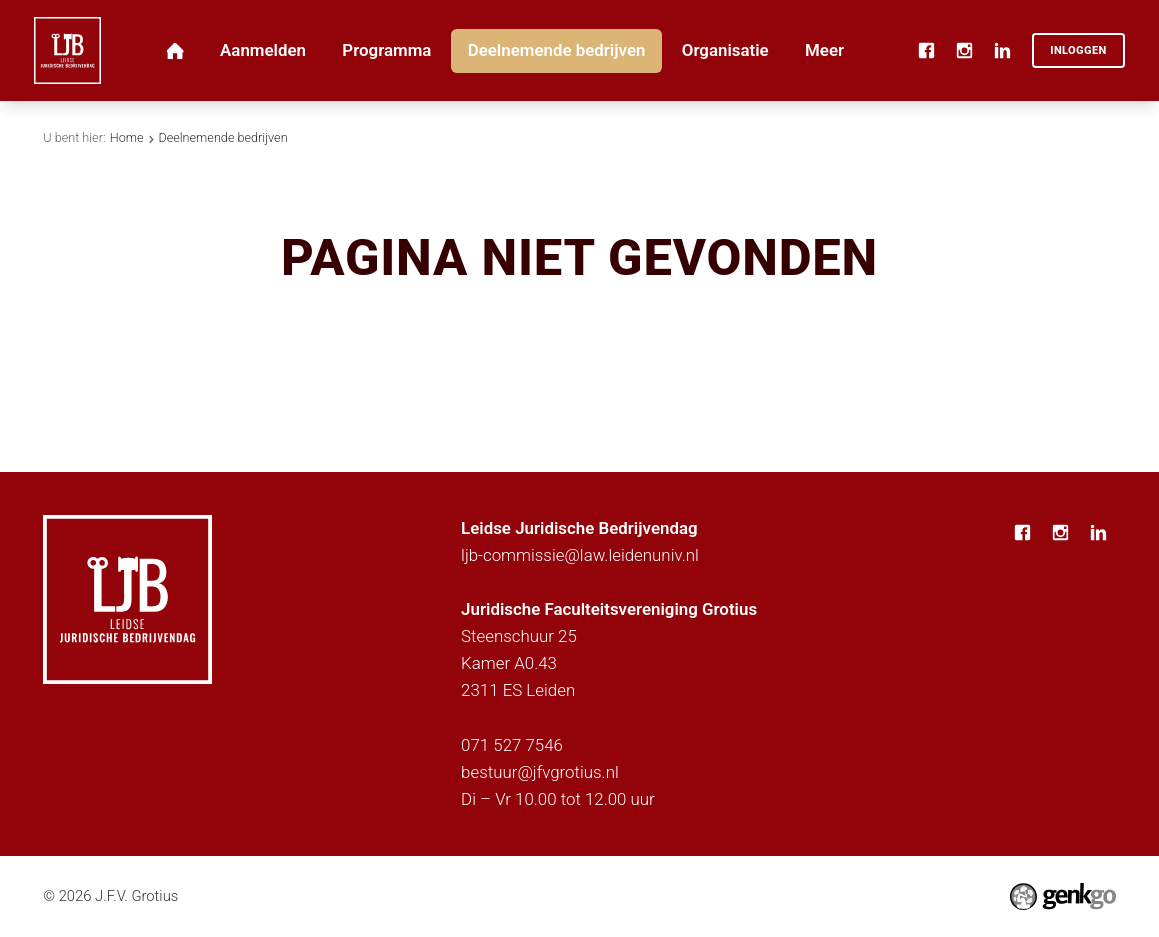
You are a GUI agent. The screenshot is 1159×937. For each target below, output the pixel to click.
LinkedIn (1002, 51)
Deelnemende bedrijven (222, 137)
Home (127, 137)
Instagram (964, 51)
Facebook (926, 51)
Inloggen (1078, 50)
